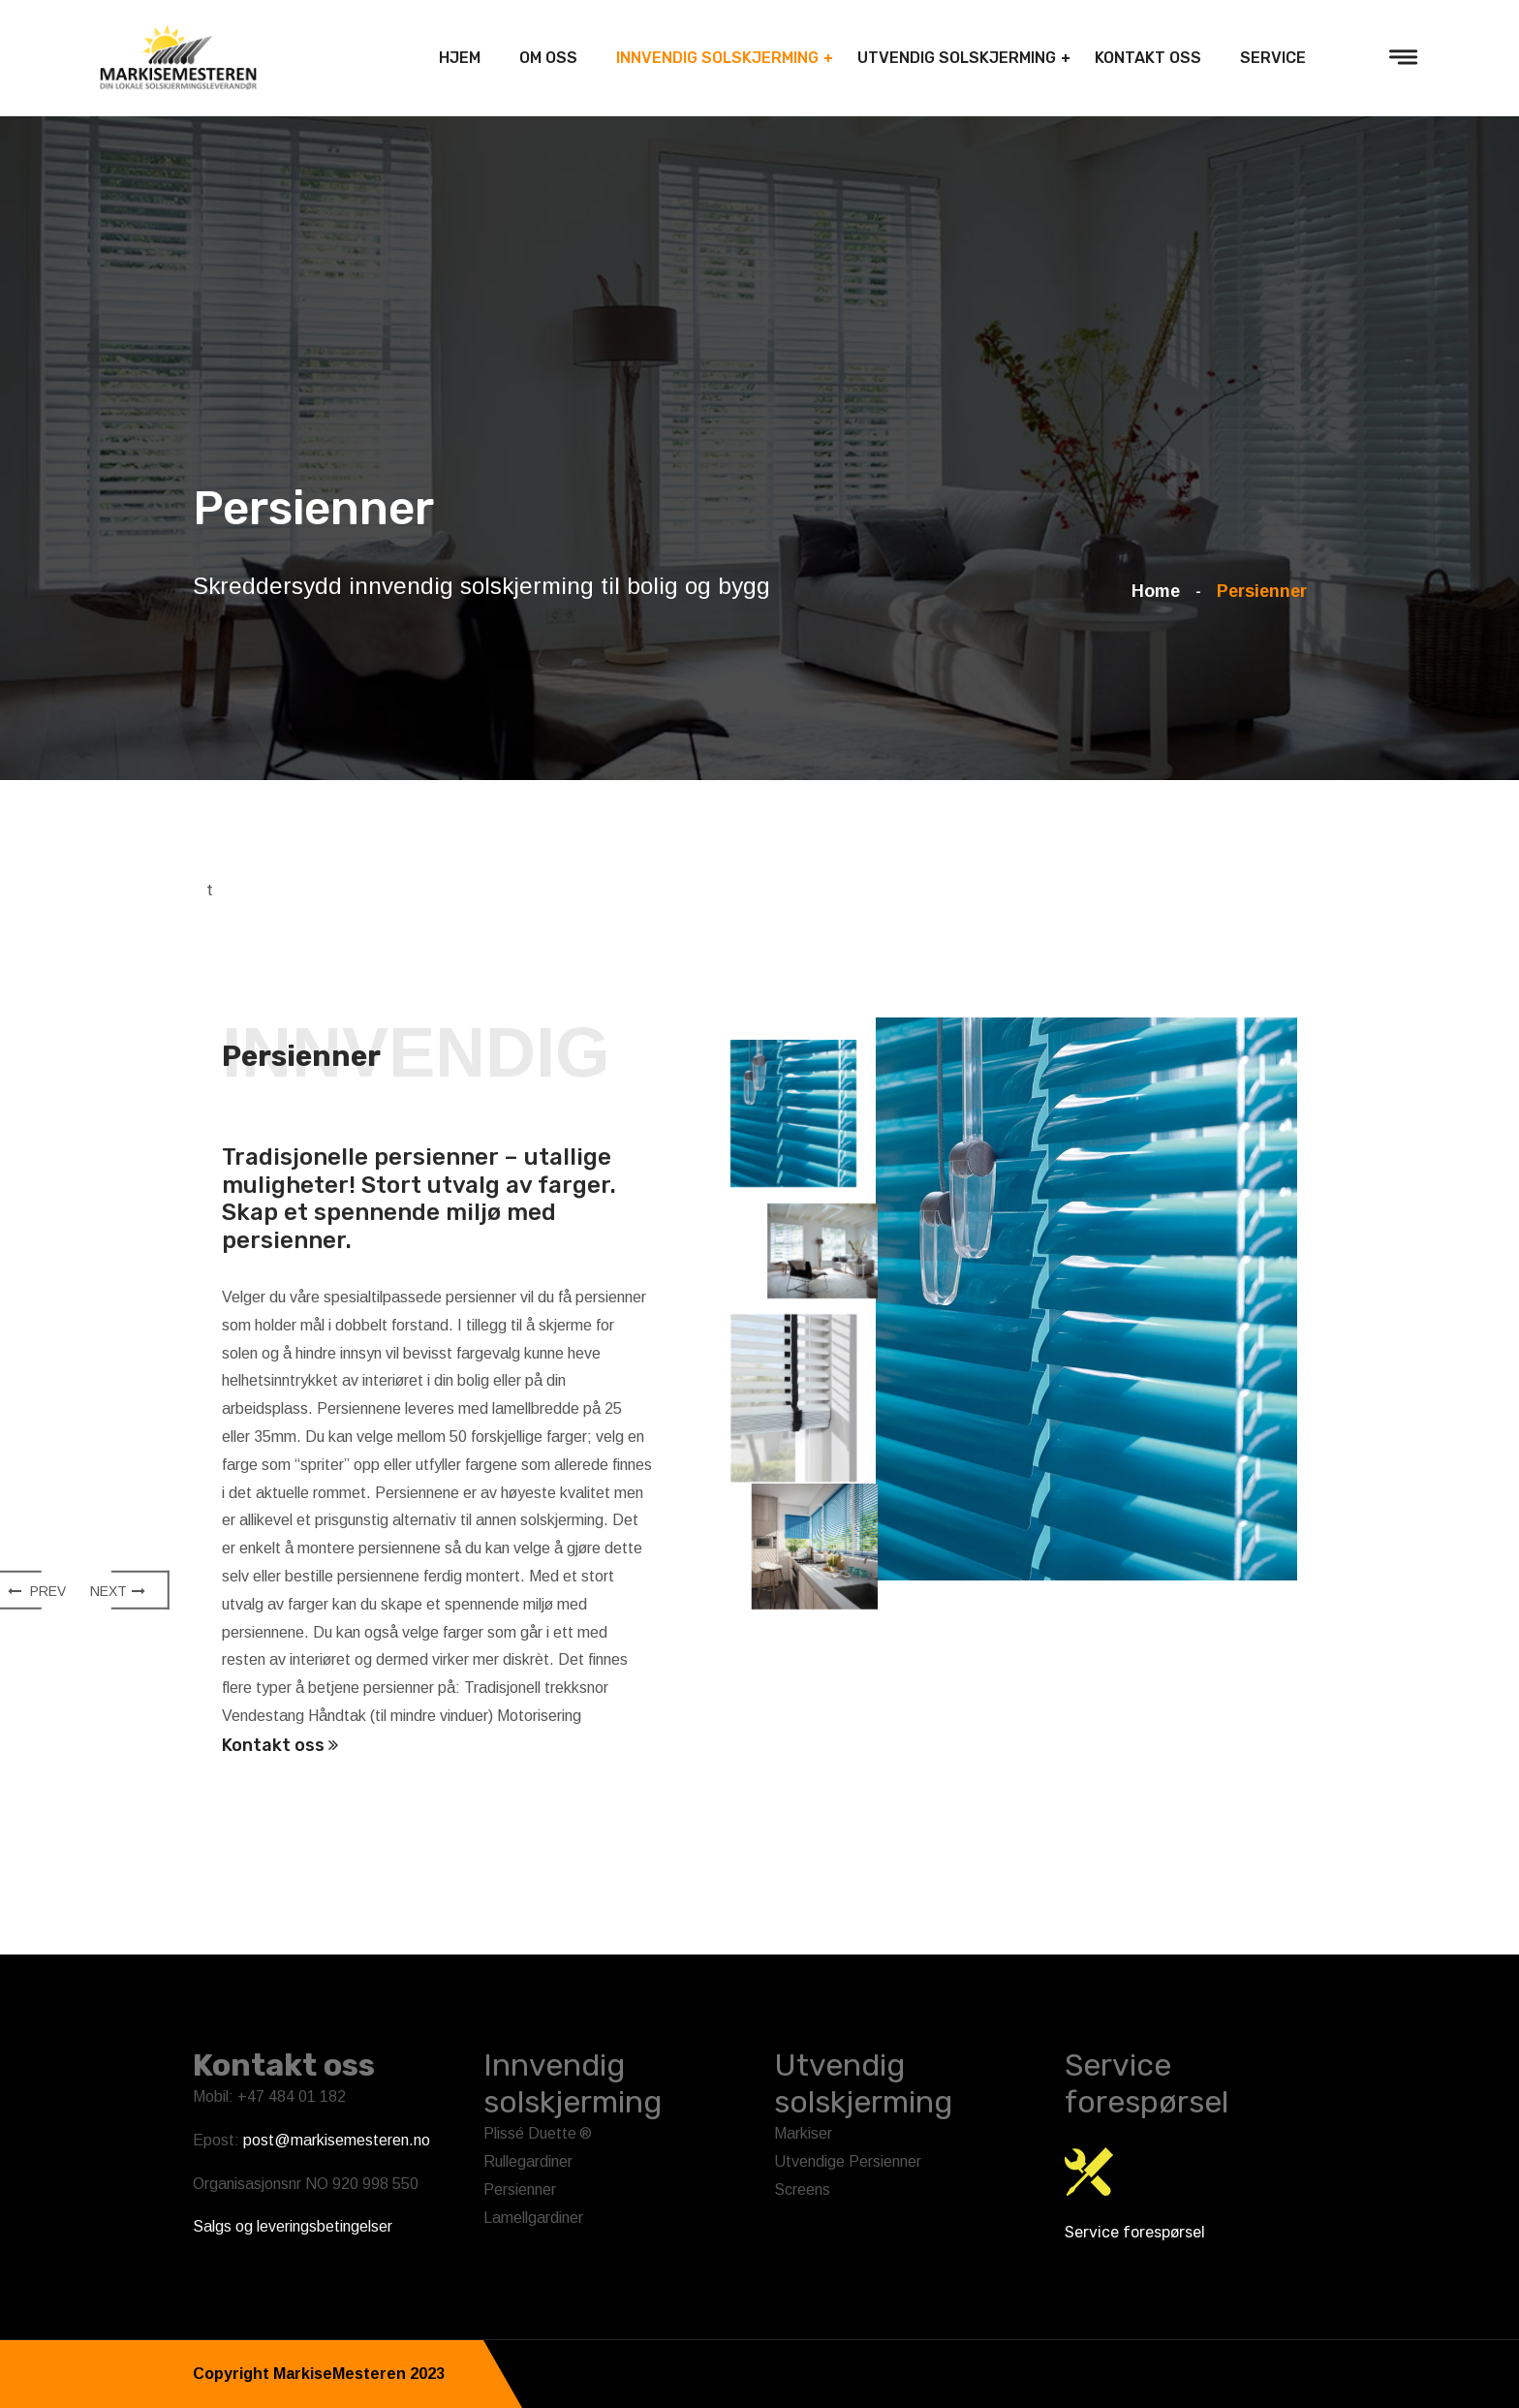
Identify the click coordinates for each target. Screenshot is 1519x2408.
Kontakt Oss (1148, 57)
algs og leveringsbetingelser (297, 2226)
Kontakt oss (280, 1745)
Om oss (548, 57)
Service (1273, 57)
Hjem (459, 57)
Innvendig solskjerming (717, 57)
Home (1161, 591)
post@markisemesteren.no (336, 2140)
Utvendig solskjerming (956, 57)
